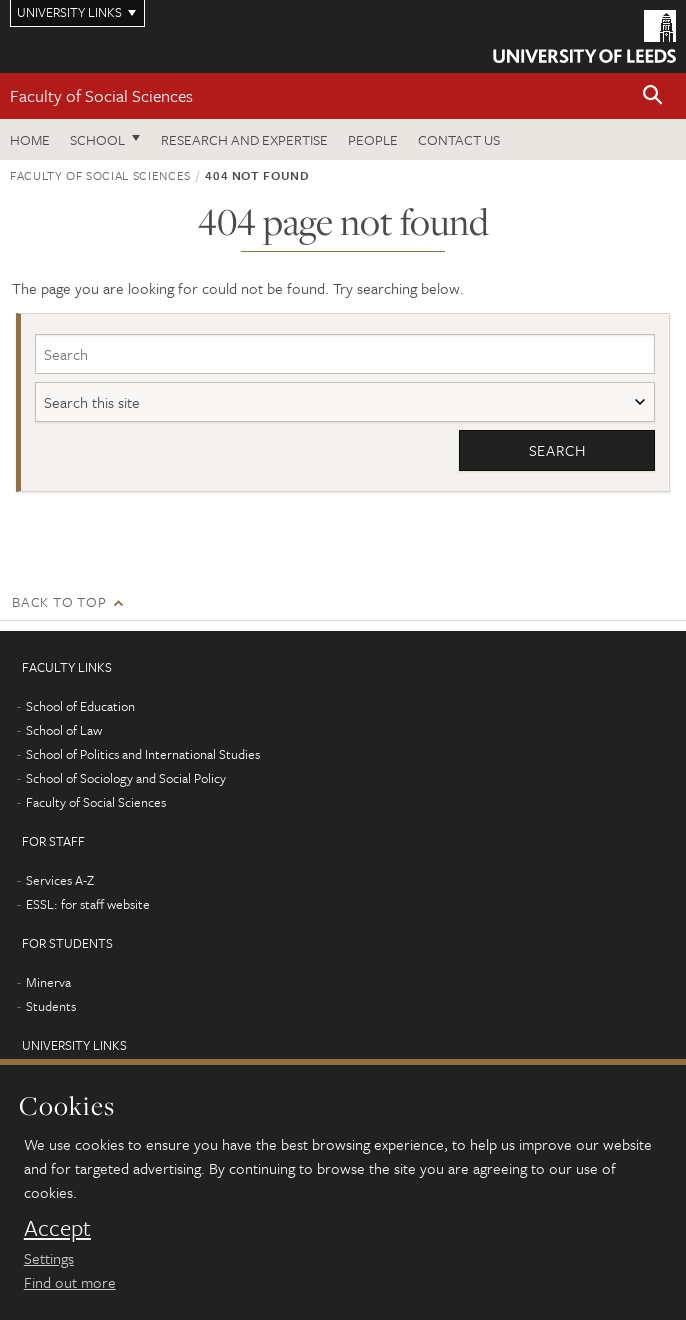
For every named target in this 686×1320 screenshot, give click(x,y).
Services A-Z (60, 880)
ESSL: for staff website (88, 904)
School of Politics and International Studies (143, 754)
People (373, 139)
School (97, 139)
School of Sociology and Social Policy (126, 778)
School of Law (64, 730)
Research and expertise (244, 139)
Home (30, 139)
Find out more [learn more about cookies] (70, 1282)
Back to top (59, 601)
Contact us (459, 139)
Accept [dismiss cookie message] (57, 1228)
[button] (653, 96)
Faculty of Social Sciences (101, 95)
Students (51, 1006)
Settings (49, 1258)
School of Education (80, 706)
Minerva (48, 982)
